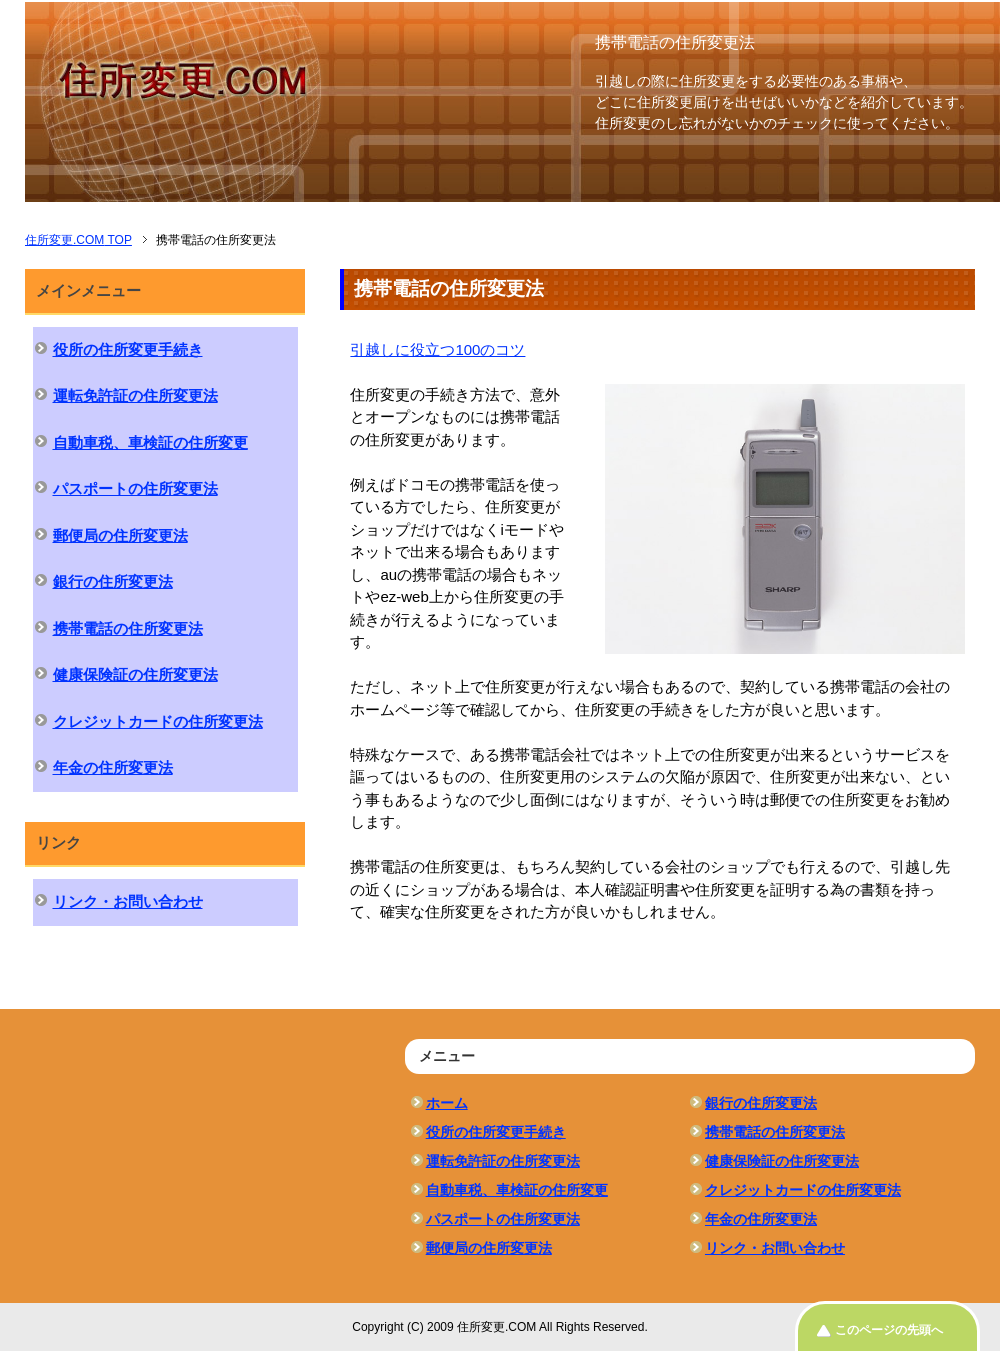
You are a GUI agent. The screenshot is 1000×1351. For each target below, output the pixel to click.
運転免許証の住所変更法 (135, 395)
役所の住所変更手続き (128, 349)
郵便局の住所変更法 (120, 535)
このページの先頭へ (889, 1330)
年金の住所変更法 (113, 767)
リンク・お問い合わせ (128, 901)
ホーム (447, 1103)
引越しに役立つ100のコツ (437, 349)
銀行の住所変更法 (113, 581)
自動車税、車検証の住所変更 (150, 442)
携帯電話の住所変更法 (128, 628)
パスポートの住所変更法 (135, 488)
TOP (78, 240)
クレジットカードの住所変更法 (158, 721)
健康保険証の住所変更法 (135, 674)
